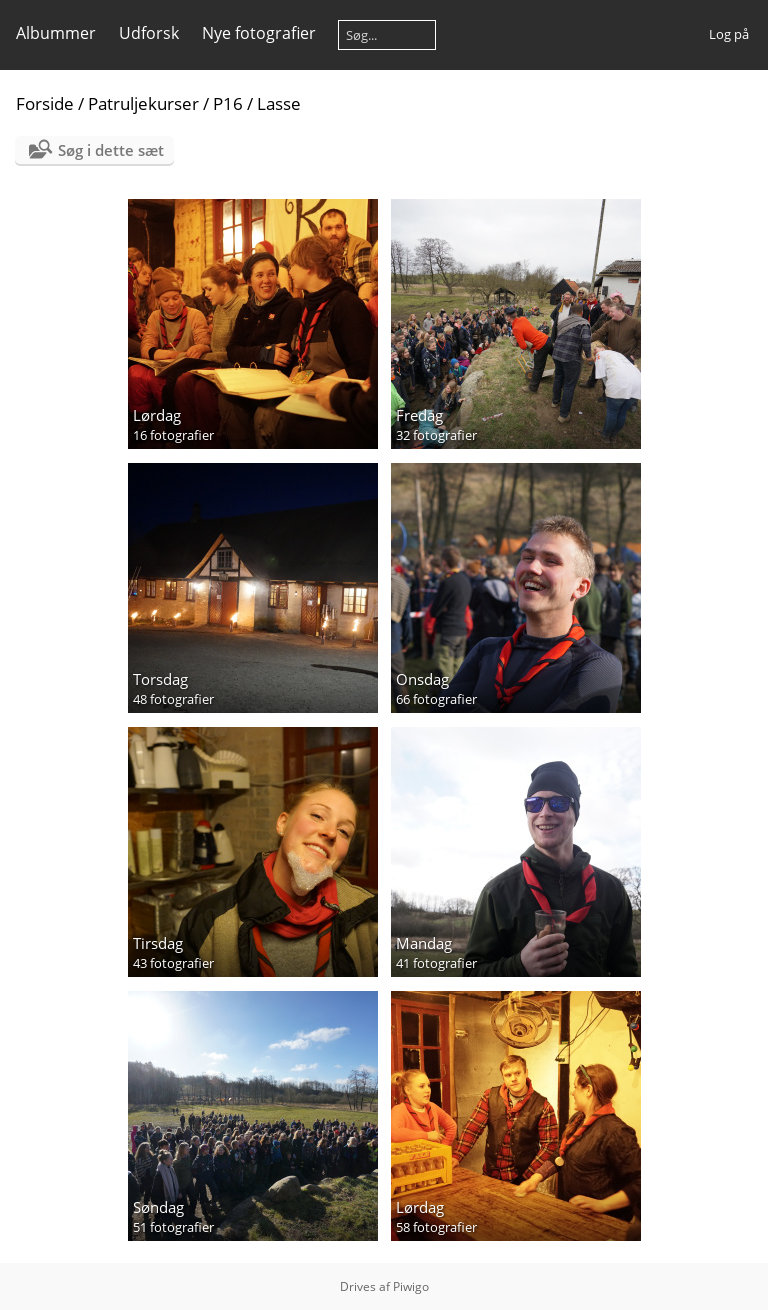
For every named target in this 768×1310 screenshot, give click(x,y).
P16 (228, 103)
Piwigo (411, 1286)
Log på (729, 34)
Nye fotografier (259, 33)
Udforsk (149, 33)
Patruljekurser (143, 103)
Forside (45, 103)
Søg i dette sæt (111, 150)
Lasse (279, 103)
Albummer (56, 33)
